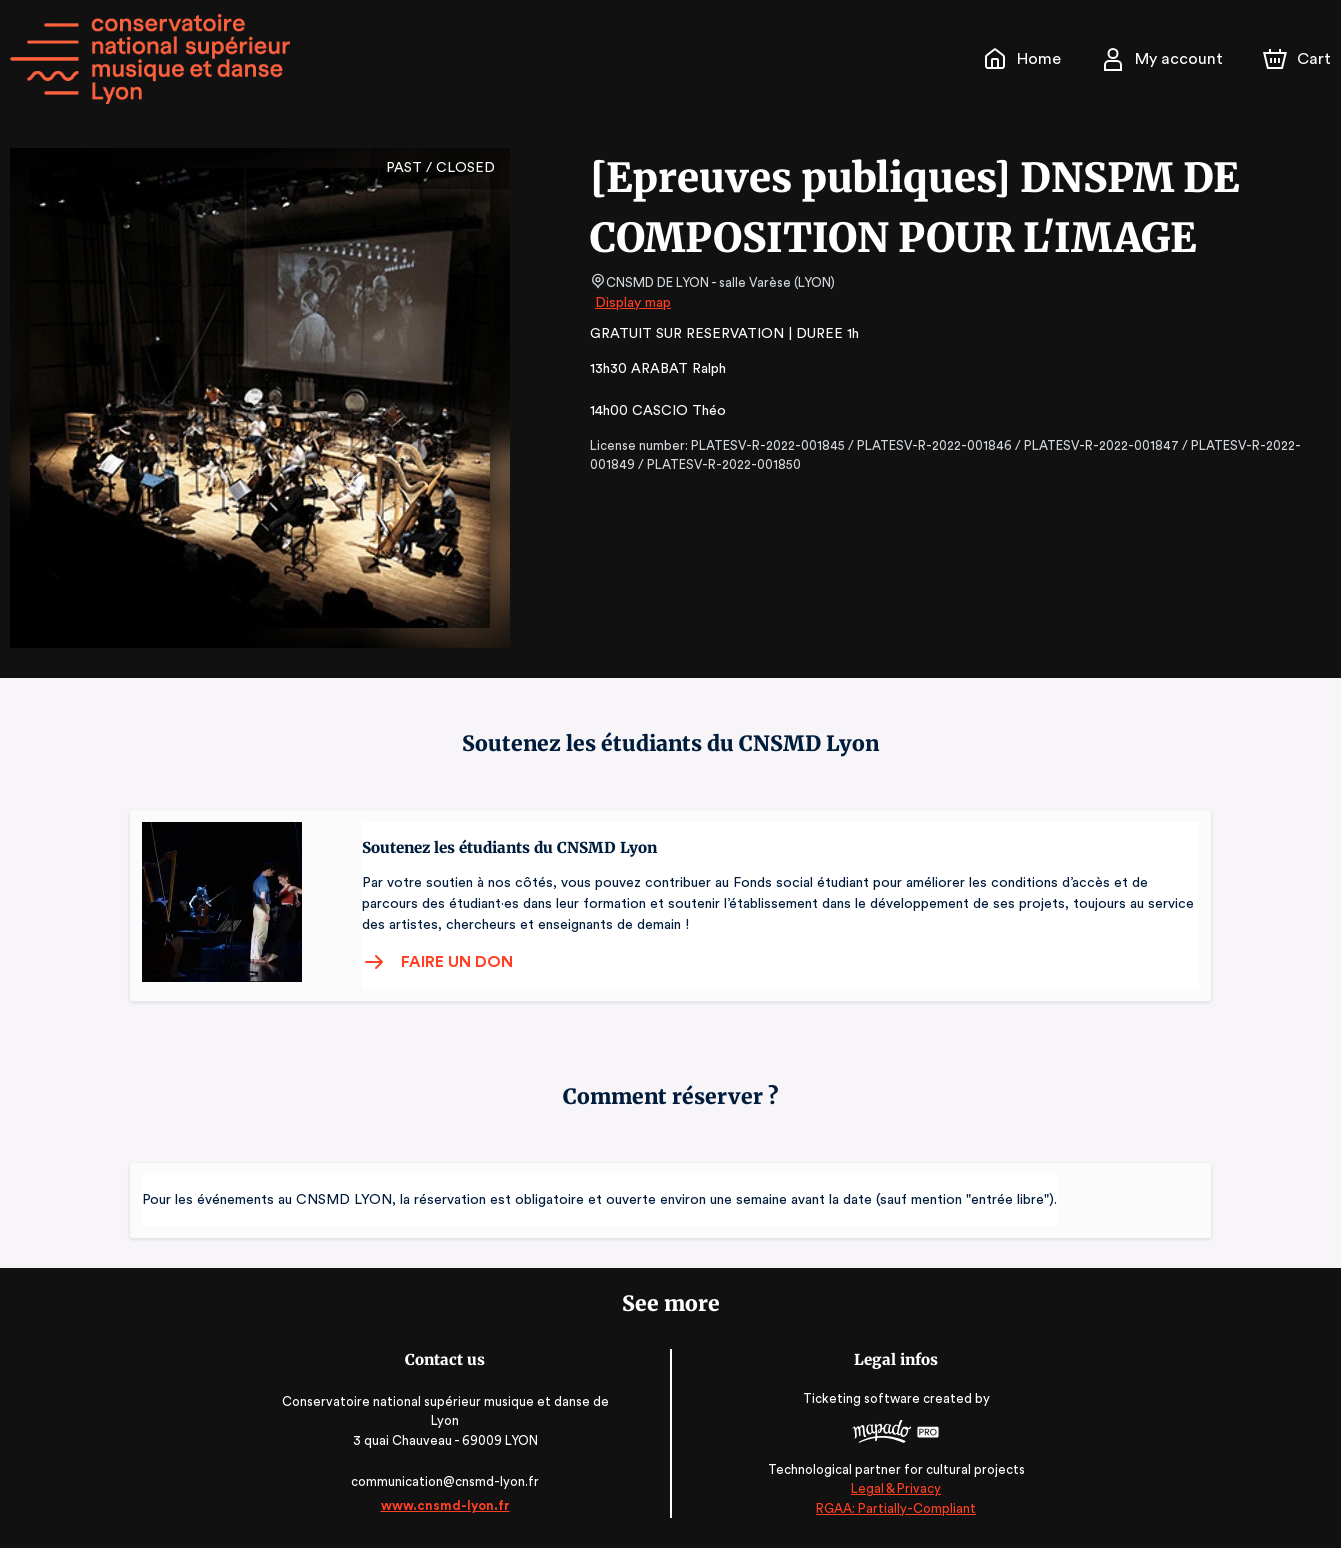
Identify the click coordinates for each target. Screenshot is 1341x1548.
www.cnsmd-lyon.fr (448, 1505)
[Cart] (1299, 59)
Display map (633, 303)
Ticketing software (860, 1398)
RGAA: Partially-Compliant (892, 1507)
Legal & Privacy (892, 1488)
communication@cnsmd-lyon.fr (448, 1481)
